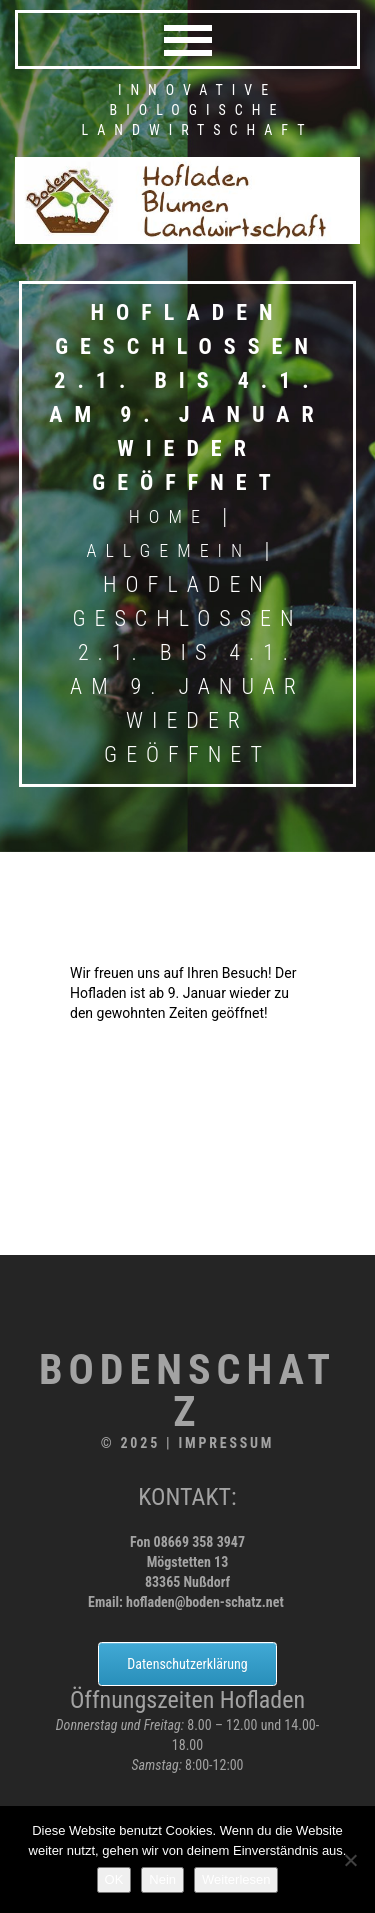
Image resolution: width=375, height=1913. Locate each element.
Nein (162, 1879)
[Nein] (350, 1860)
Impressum (226, 1443)
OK (114, 1879)
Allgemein (169, 550)
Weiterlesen (236, 1879)
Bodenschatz (187, 1391)
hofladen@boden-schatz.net (205, 1602)
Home (169, 516)
